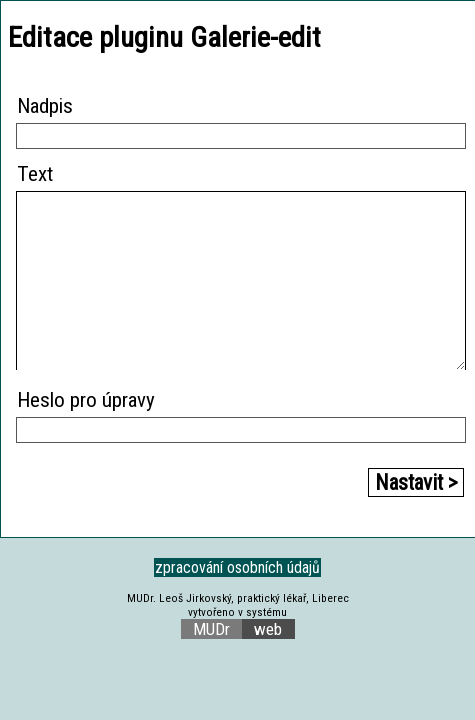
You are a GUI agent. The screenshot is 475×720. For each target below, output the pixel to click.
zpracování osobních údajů (237, 567)
